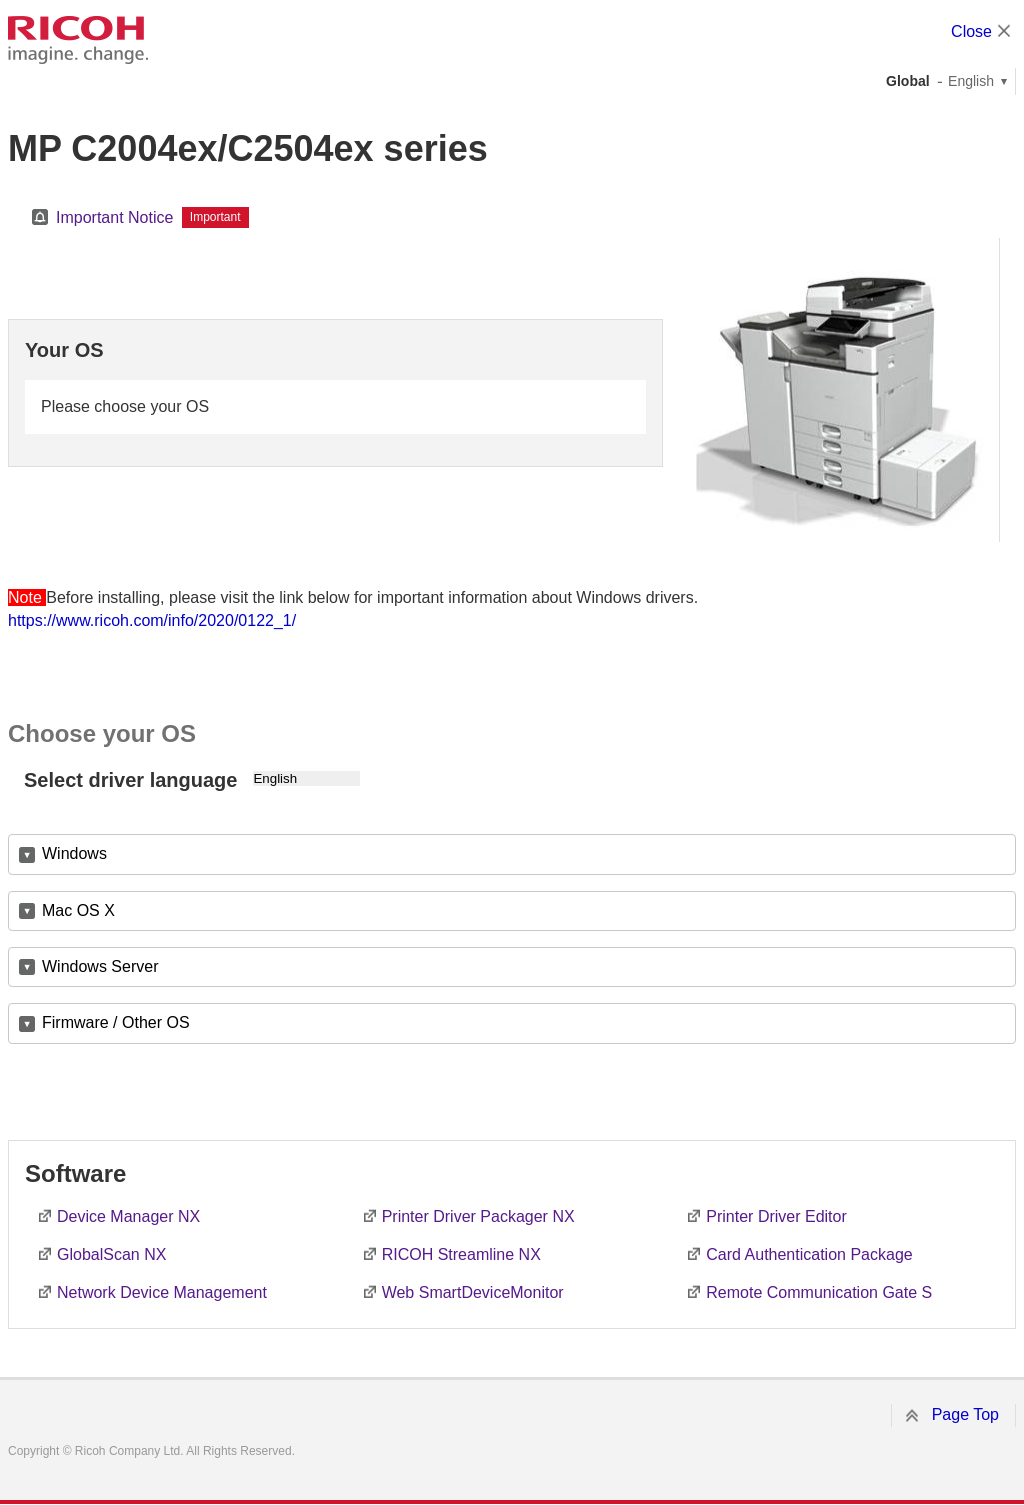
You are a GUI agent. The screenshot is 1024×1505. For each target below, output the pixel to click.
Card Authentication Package (809, 1254)
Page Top (965, 1414)
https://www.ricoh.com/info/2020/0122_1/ (152, 620)
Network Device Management (162, 1292)
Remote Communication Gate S (819, 1292)
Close (971, 31)
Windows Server (100, 966)
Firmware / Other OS (116, 1022)
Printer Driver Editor (776, 1216)
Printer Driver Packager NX (478, 1216)
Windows (74, 853)
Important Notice (114, 217)
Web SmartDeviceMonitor (473, 1292)
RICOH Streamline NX (461, 1254)
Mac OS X (78, 910)
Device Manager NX (128, 1216)
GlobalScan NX (111, 1254)
